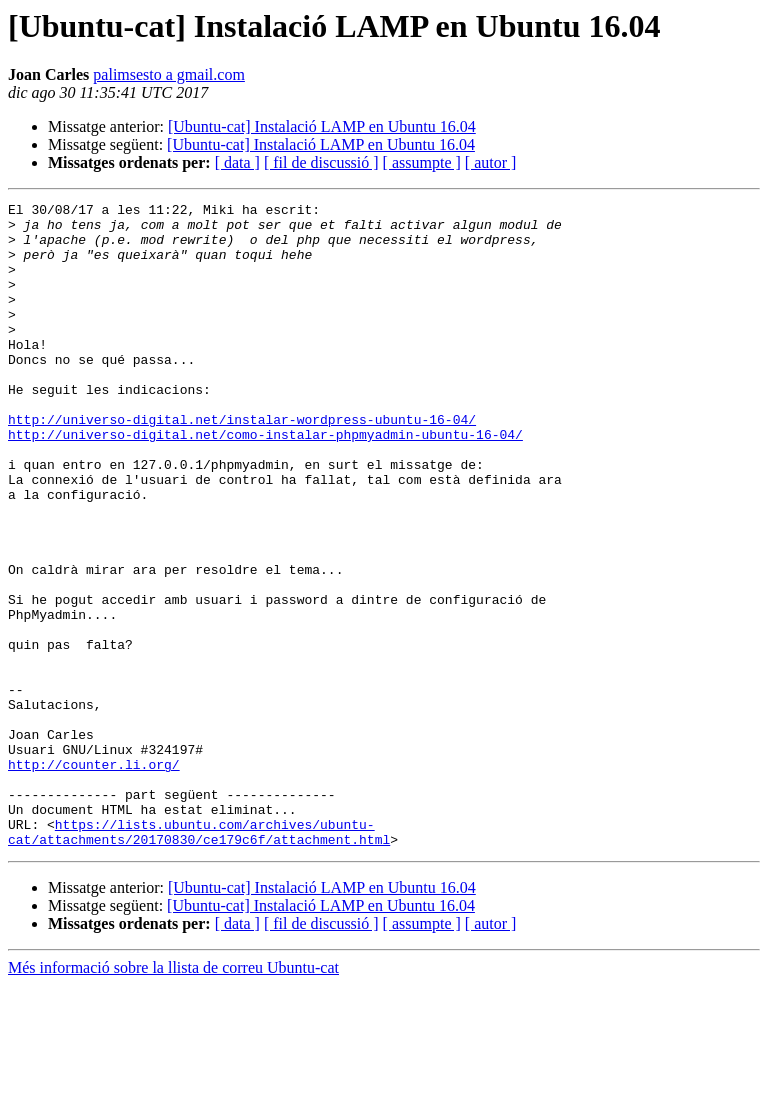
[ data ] (237, 162)
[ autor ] (491, 162)
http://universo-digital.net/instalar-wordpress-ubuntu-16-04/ (242, 464)
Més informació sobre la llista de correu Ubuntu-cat (173, 1096)
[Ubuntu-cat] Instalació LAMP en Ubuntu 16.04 (322, 126)
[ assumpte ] (422, 162)
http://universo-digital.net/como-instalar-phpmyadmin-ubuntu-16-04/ (265, 482)
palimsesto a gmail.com (169, 74)
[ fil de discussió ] (321, 162)
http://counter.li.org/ (94, 878)
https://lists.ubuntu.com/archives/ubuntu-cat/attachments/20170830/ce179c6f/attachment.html (199, 959)
